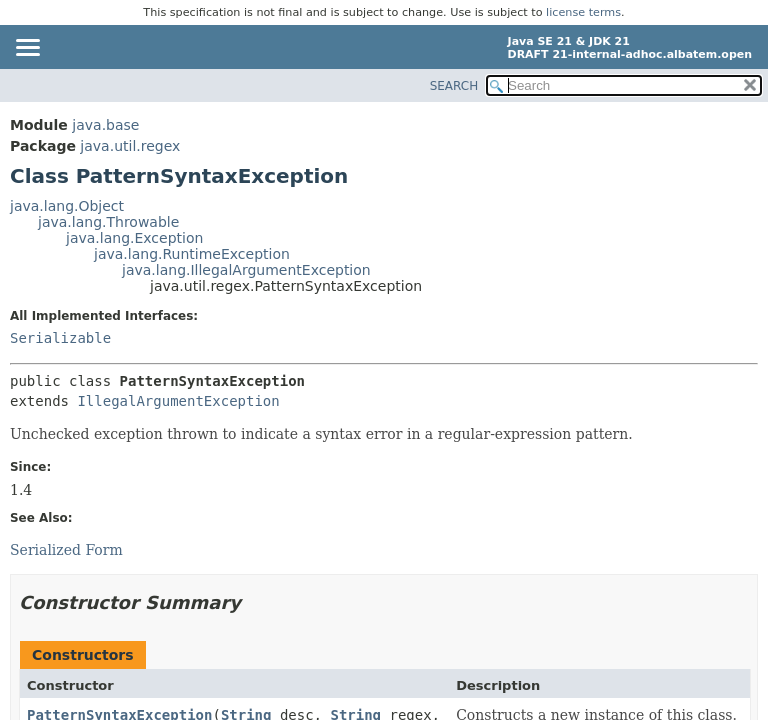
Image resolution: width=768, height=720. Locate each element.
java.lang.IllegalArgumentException (246, 270)
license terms (583, 12)
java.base (105, 125)
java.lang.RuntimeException (192, 254)
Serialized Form (66, 550)
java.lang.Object (67, 206)
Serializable (60, 338)
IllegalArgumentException (178, 401)
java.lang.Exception (134, 238)
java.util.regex (130, 146)
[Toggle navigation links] (27, 49)
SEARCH (454, 86)
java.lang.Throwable (108, 222)
